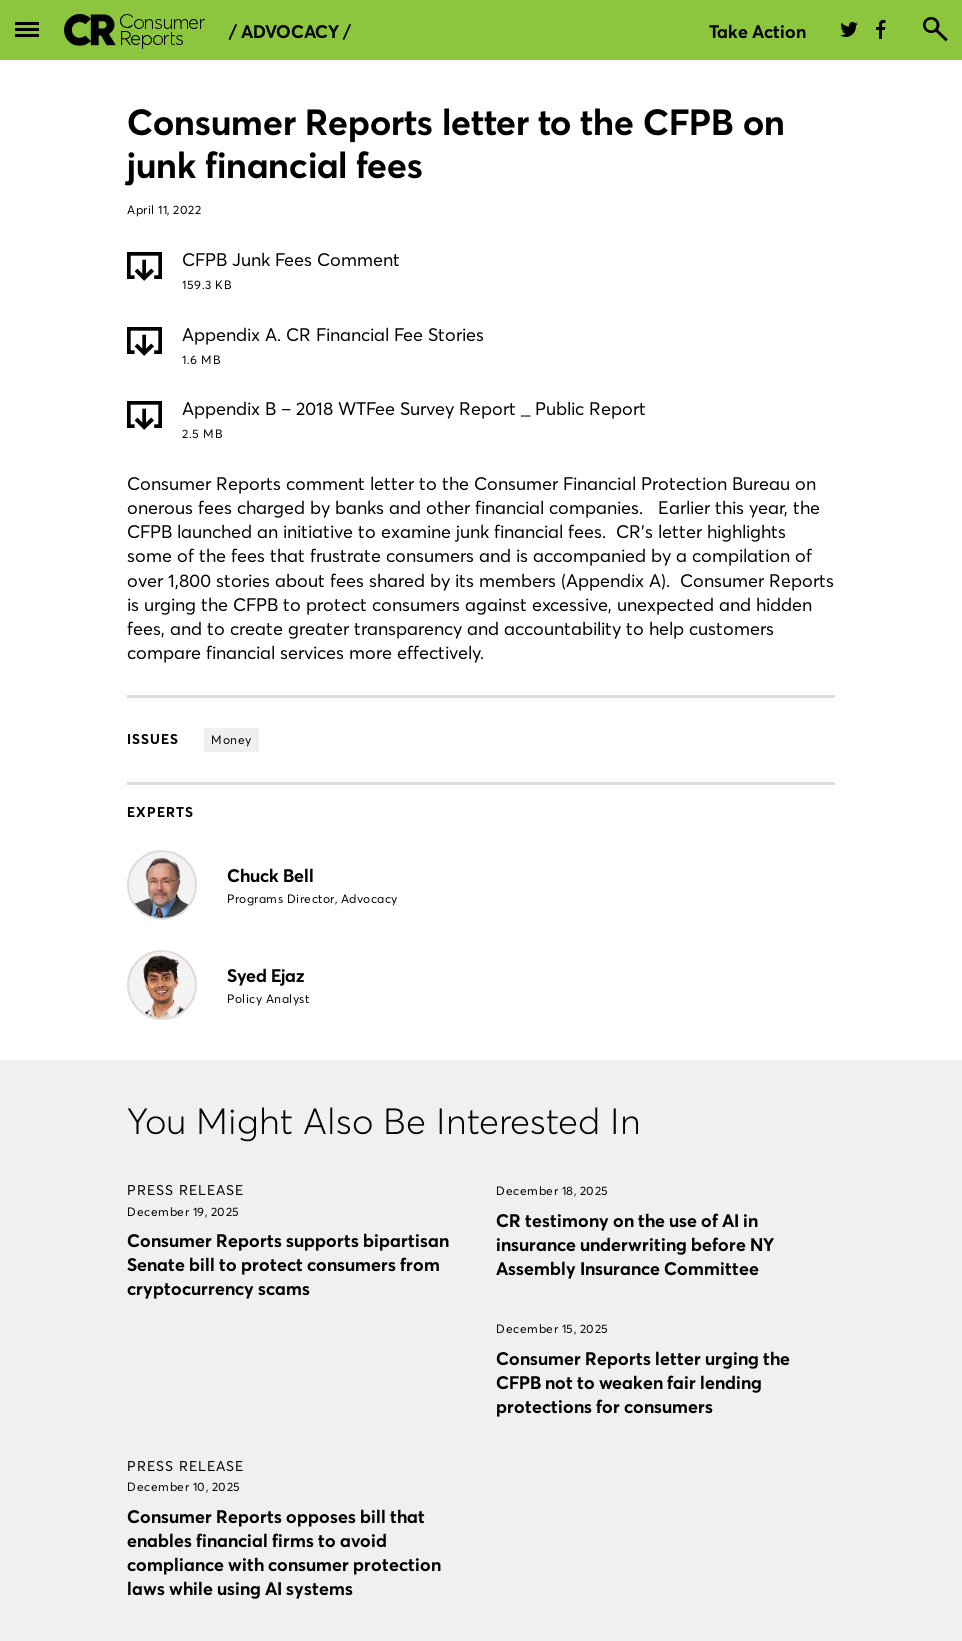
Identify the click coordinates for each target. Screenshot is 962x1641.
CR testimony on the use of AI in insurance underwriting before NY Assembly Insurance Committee (635, 1244)
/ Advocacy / (290, 32)
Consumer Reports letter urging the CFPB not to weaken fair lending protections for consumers (643, 1382)
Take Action (757, 31)
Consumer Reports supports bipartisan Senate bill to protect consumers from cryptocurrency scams (288, 1264)
